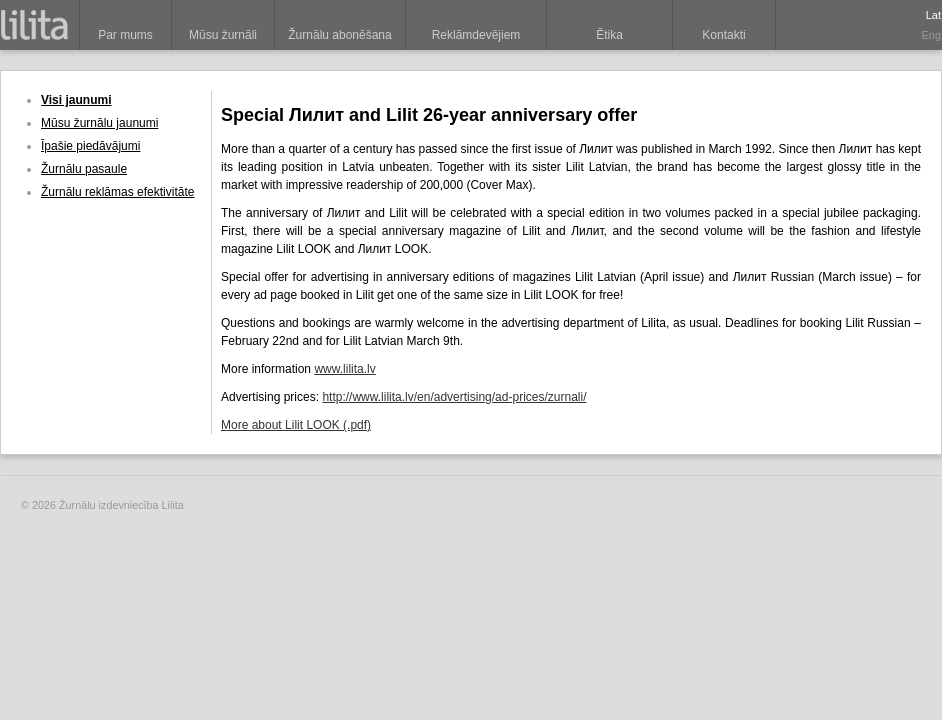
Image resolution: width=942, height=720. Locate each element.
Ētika (609, 35)
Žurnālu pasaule (84, 169)
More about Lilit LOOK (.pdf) (296, 425)
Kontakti (723, 35)
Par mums (125, 35)
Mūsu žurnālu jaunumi (99, 123)
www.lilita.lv (344, 369)
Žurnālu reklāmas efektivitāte (117, 192)
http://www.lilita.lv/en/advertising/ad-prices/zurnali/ (454, 397)
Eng (931, 35)
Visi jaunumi (76, 100)
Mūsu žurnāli (223, 35)
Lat (933, 15)
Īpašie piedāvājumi (90, 146)
